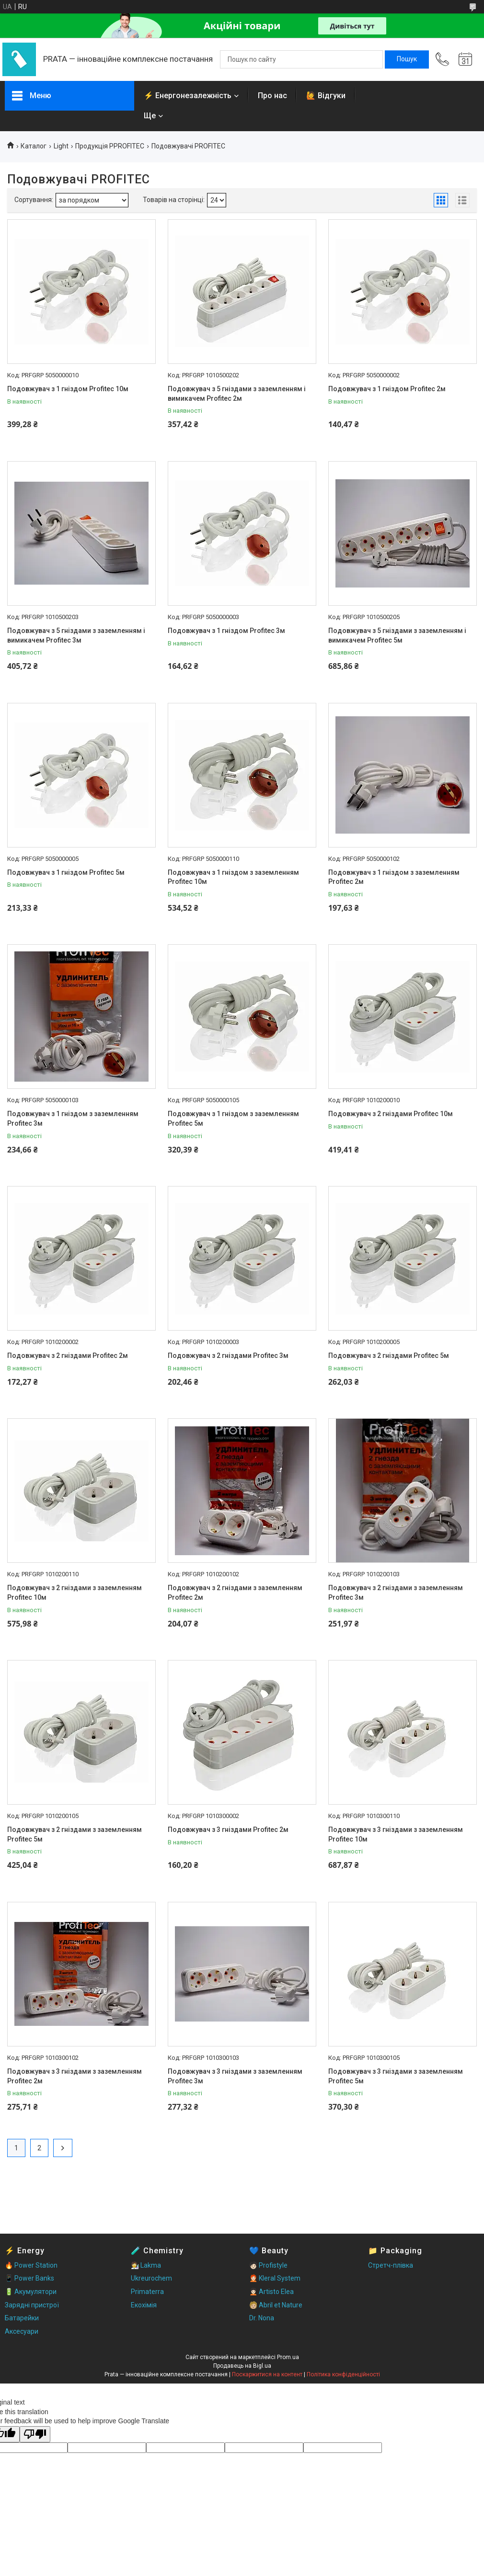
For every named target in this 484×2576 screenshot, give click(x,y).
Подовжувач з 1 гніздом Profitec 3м (226, 630)
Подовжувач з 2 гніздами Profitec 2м (67, 1355)
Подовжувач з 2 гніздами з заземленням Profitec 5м (74, 1834)
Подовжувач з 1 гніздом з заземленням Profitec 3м (72, 1118)
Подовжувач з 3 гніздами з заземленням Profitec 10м (395, 1834)
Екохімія (144, 2305)
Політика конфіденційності (343, 2374)
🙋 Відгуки (326, 95)
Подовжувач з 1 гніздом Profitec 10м (67, 389)
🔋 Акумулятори (31, 2291)
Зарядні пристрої (32, 2305)
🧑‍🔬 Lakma (146, 2265)
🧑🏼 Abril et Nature (275, 2305)
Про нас (272, 95)
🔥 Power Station (31, 2265)
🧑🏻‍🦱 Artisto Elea (271, 2291)
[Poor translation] (35, 2434)
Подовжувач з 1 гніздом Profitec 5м (66, 872)
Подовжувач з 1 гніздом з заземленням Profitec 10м (233, 877)
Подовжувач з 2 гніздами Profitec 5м (388, 1355)
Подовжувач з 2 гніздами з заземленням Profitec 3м (395, 1592)
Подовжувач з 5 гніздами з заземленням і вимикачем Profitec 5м (397, 635)
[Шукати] (407, 59)
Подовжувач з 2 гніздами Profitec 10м (390, 1114)
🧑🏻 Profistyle (268, 2265)
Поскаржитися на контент (267, 2374)
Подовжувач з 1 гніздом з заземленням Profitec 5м (233, 1118)
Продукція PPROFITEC (109, 146)
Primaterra (147, 2291)
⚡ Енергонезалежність (187, 95)
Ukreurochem (151, 2278)
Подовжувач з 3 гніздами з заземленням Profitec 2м (74, 2076)
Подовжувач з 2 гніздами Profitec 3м (228, 1355)
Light (61, 146)
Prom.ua (288, 2357)
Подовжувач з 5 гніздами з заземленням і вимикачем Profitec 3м (76, 635)
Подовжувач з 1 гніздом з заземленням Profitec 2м (394, 877)
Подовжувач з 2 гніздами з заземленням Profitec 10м (74, 1592)
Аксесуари (21, 2331)
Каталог (33, 146)
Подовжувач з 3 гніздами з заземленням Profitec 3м (235, 2076)
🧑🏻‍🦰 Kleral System (274, 2278)
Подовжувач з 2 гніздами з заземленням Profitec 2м (235, 1592)
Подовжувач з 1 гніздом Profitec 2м (387, 389)
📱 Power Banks (29, 2278)
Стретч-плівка (390, 2265)
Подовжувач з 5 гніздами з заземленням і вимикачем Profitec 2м (237, 393)
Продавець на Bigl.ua (242, 2365)
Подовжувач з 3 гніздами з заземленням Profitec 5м (395, 2076)
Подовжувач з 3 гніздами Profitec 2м (228, 1829)
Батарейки (22, 2318)
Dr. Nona (261, 2318)
